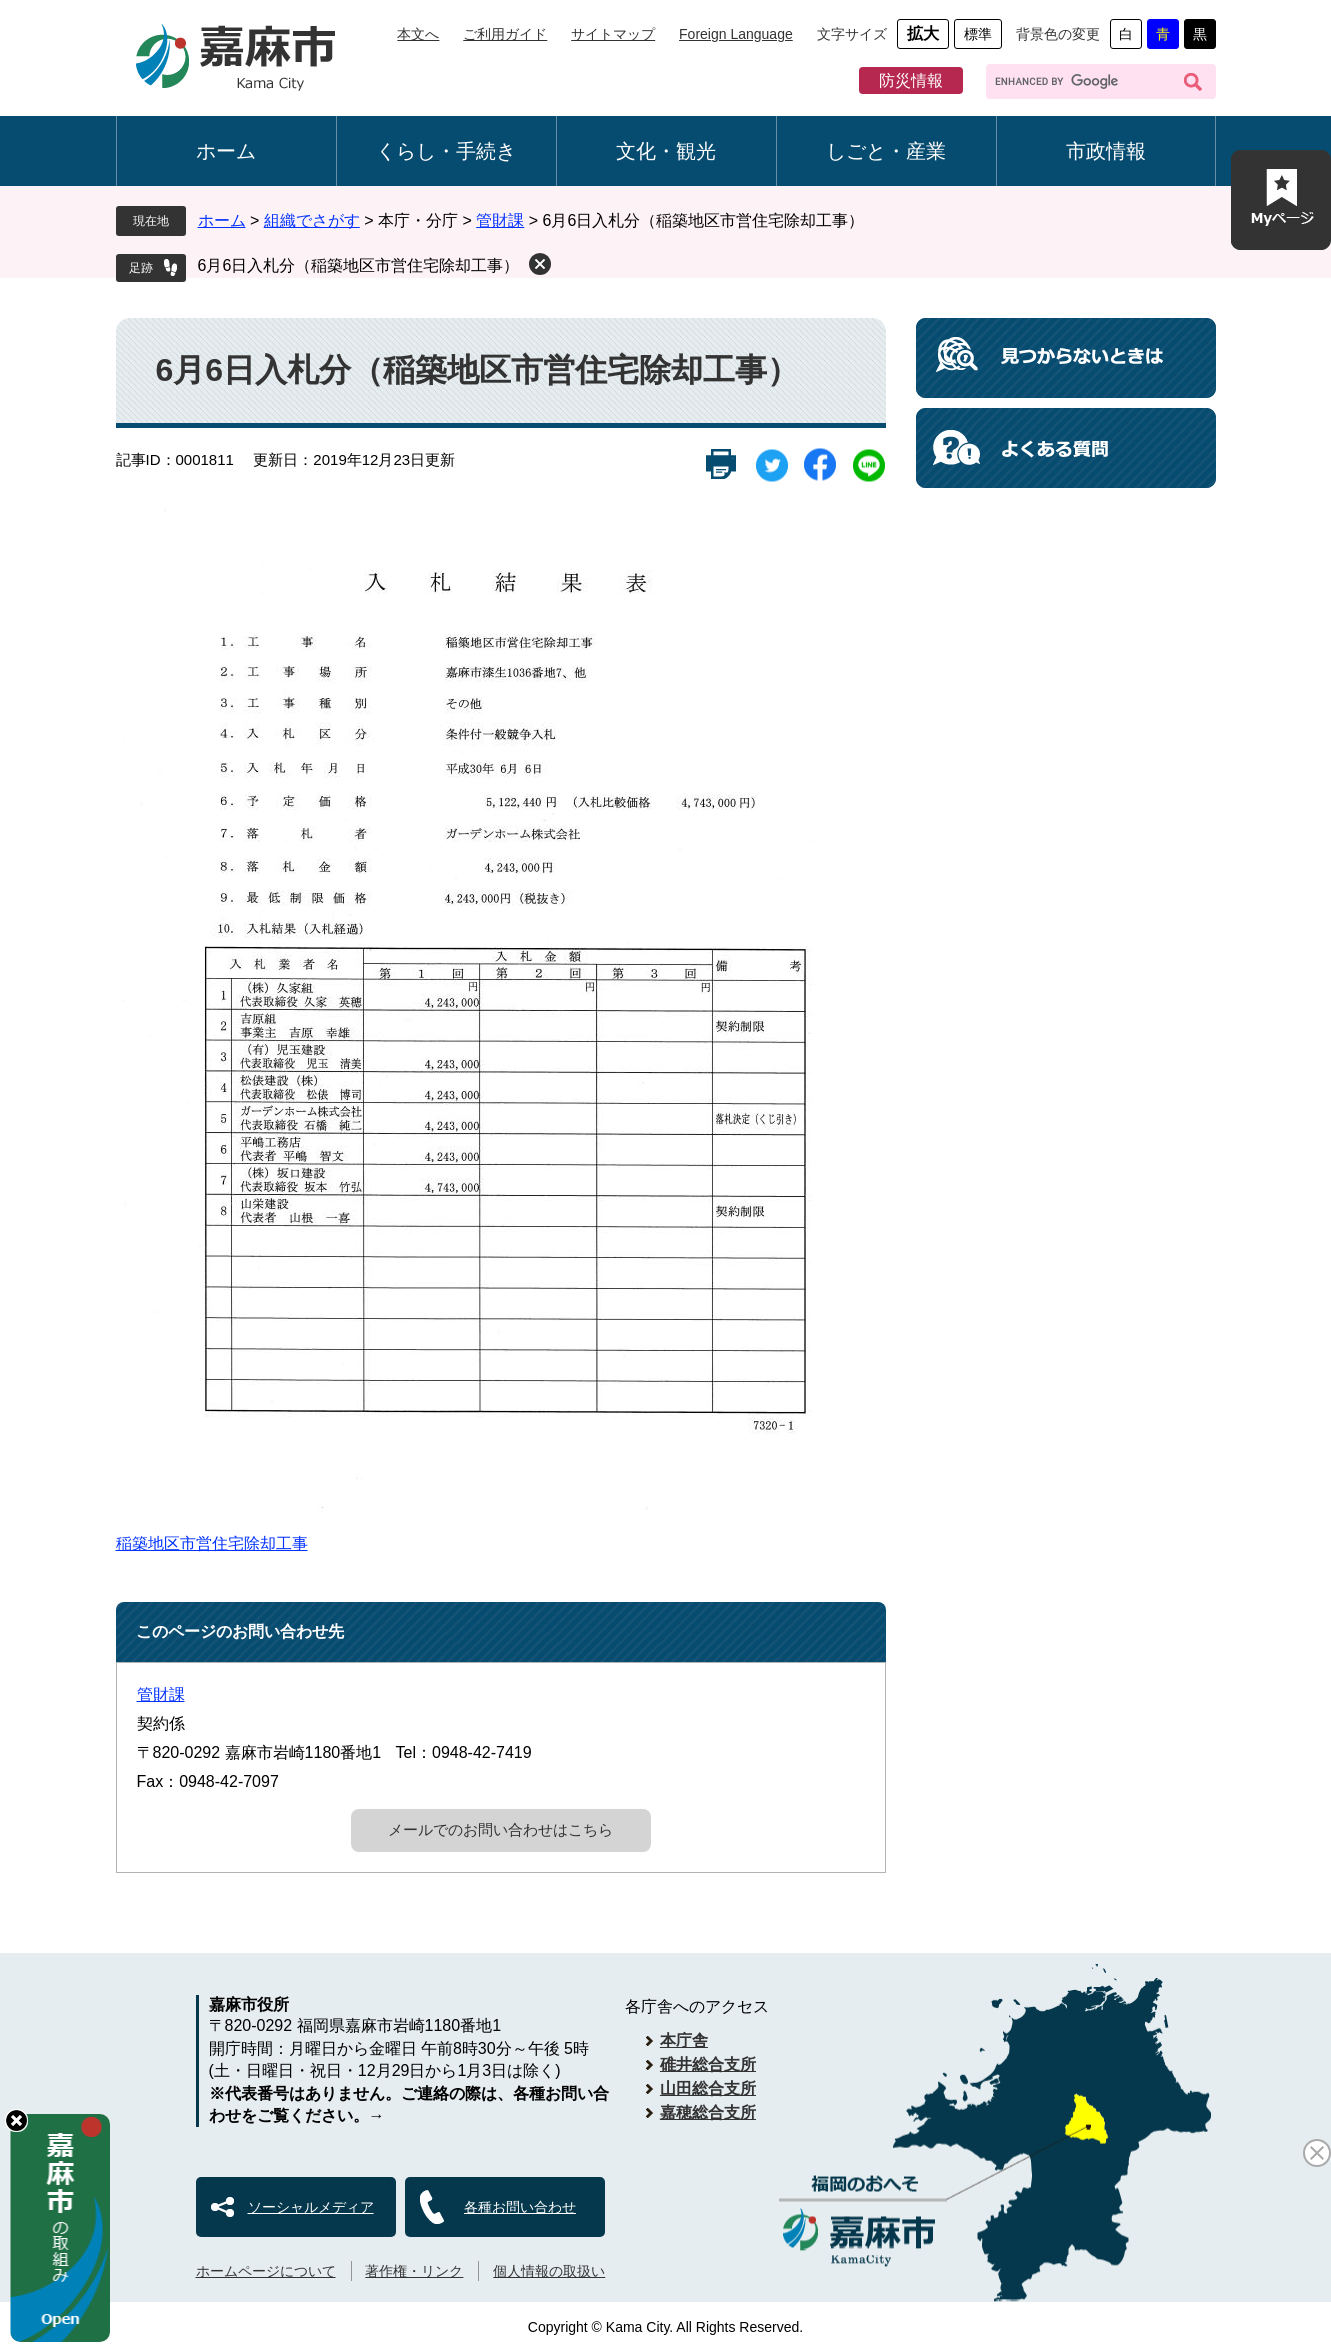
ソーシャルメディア (311, 2207)
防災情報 (911, 80)
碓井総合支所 (708, 2064)
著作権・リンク (414, 2271)
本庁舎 (684, 2040)
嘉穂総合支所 (708, 2112)
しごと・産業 (886, 151)
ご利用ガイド (505, 34)
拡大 (923, 33)
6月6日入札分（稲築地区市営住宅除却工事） (359, 265)
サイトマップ (613, 34)
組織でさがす (312, 220)
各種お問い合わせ (520, 2207)
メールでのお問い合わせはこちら (500, 1829)
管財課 (500, 220)
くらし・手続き (446, 151)
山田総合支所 (708, 2088)
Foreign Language (736, 34)
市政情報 (1106, 151)
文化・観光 (666, 151)
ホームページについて (266, 2271)
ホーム (226, 151)
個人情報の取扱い (549, 2271)
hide (16, 2120)
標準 (978, 34)
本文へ (418, 34)
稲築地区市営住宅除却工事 (212, 1543)
